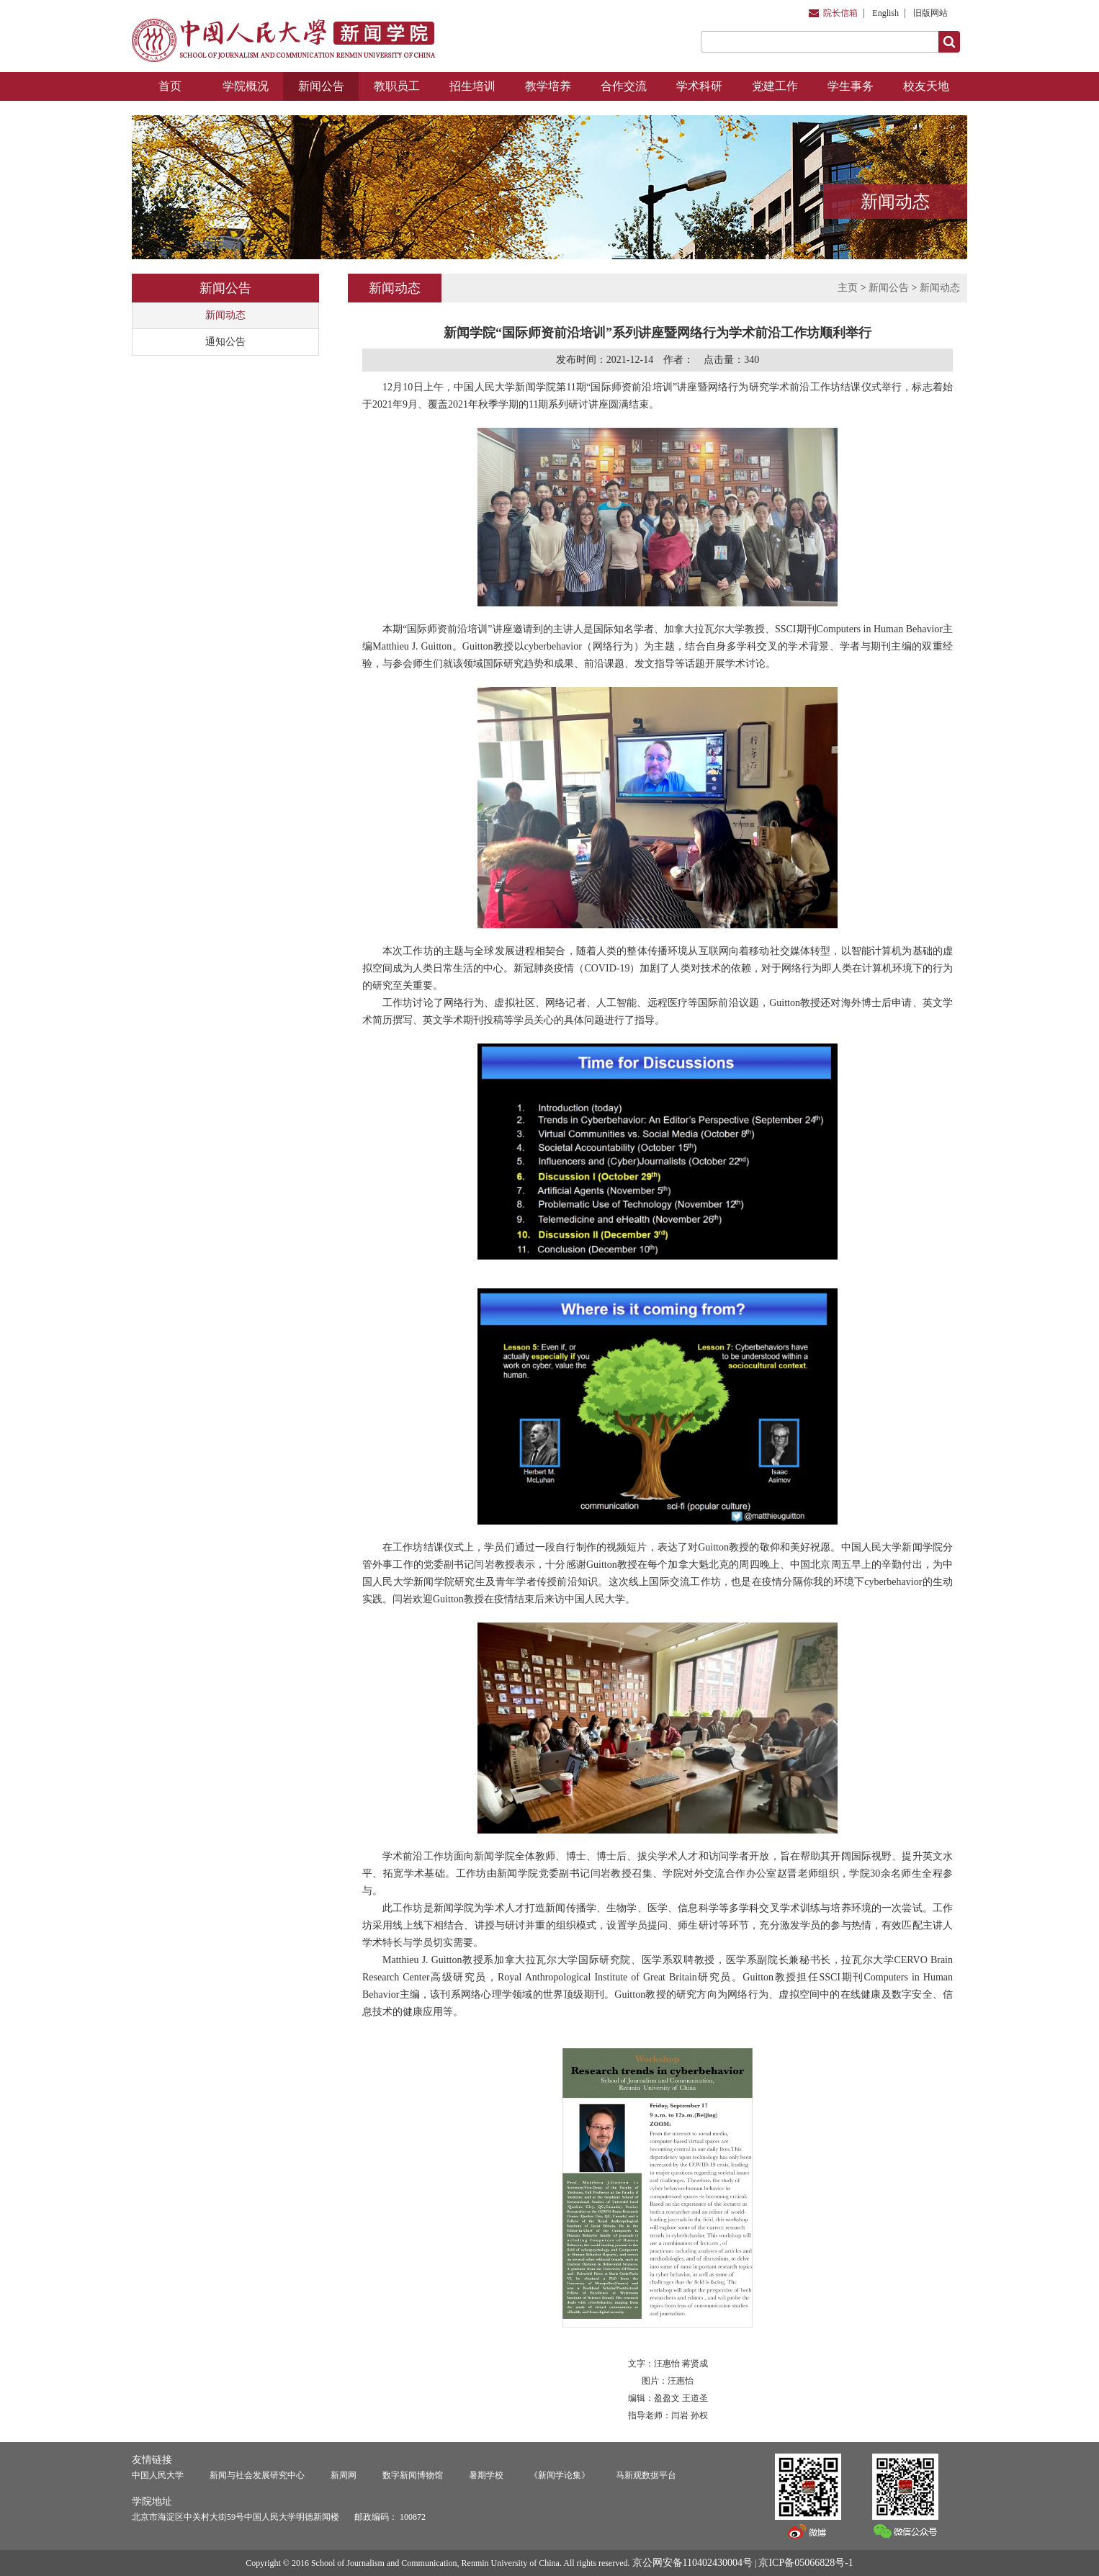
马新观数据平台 (646, 2475)
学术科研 (699, 86)
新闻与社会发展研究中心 (257, 2475)
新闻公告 (321, 86)
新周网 (343, 2475)
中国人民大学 (158, 2475)
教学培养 (548, 86)
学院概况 (246, 86)
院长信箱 (840, 13)
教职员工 (397, 86)
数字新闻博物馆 (412, 2475)
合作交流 (624, 86)
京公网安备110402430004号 (692, 2562)
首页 (169, 86)
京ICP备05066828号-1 (805, 2562)
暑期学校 (486, 2475)
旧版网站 (930, 13)
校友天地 (926, 86)
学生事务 (850, 86)
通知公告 (225, 341)
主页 (848, 287)
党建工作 (775, 86)
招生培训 (472, 86)
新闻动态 (225, 315)
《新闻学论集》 (559, 2475)
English (885, 13)
